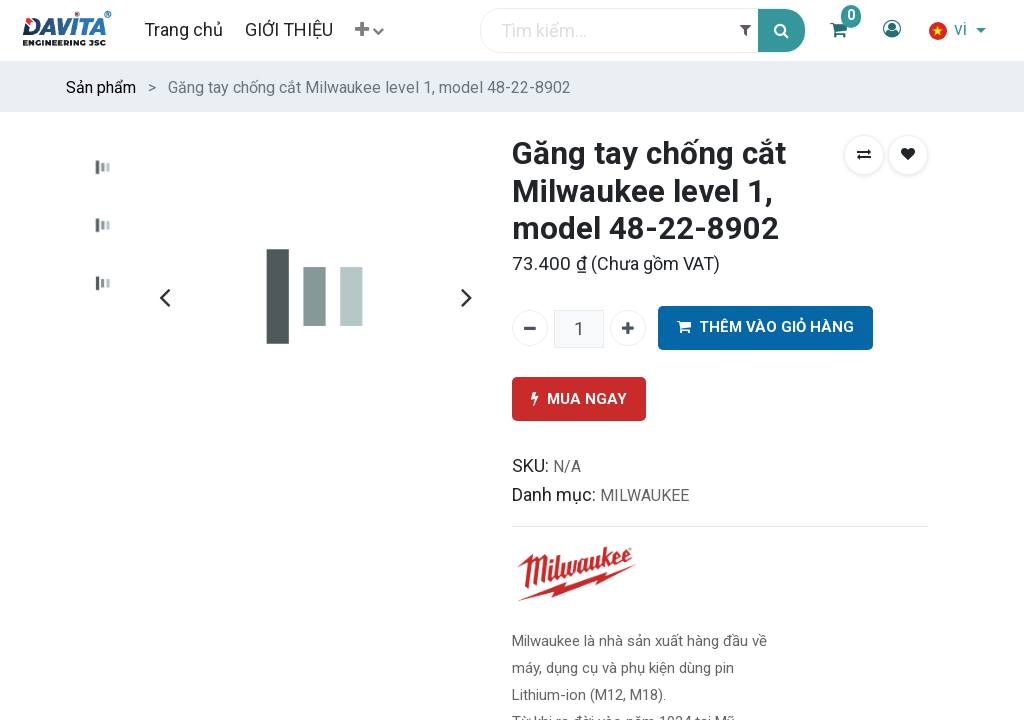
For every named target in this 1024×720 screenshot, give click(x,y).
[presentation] (164, 297)
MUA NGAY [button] (579, 399)
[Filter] (745, 30)
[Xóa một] (530, 328)
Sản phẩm (101, 87)
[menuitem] (182, 29)
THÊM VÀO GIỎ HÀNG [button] (765, 327)
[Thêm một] (628, 328)
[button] (369, 30)
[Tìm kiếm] (781, 30)
